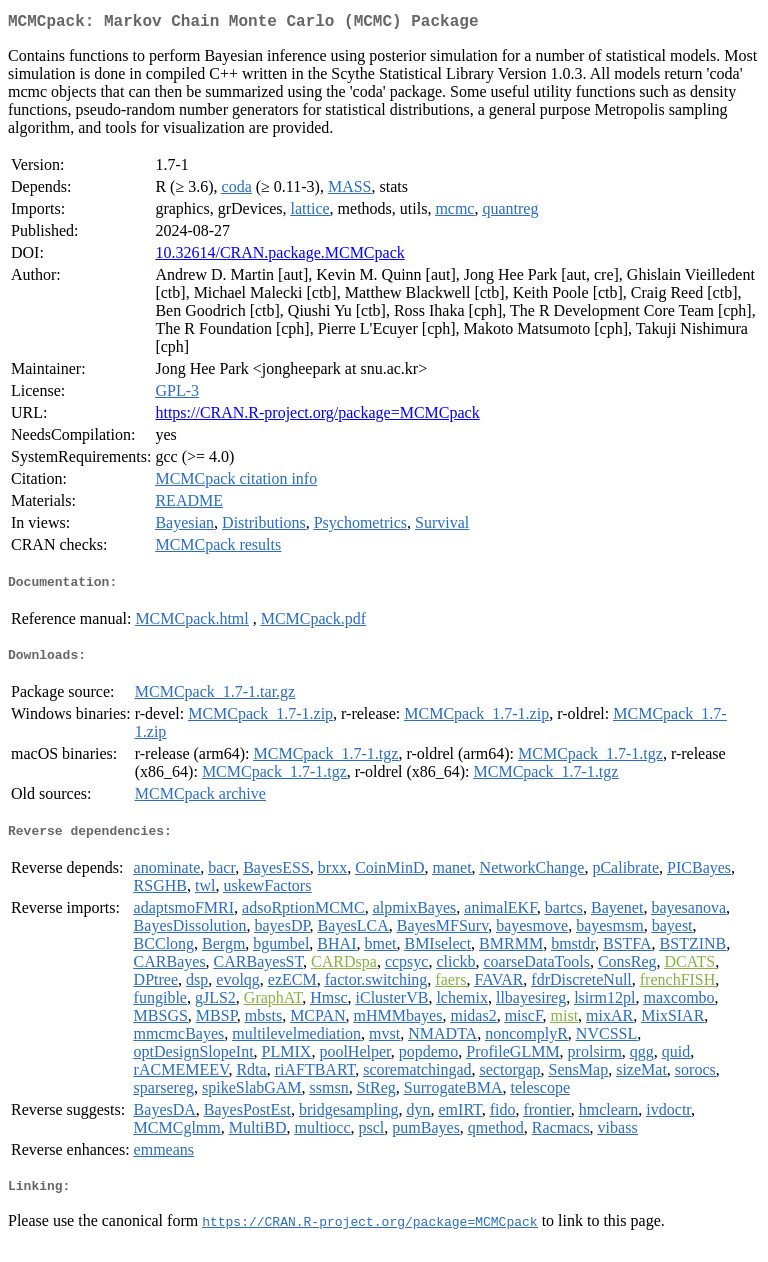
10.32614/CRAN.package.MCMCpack (279, 256)
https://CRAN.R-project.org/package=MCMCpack (317, 416)
